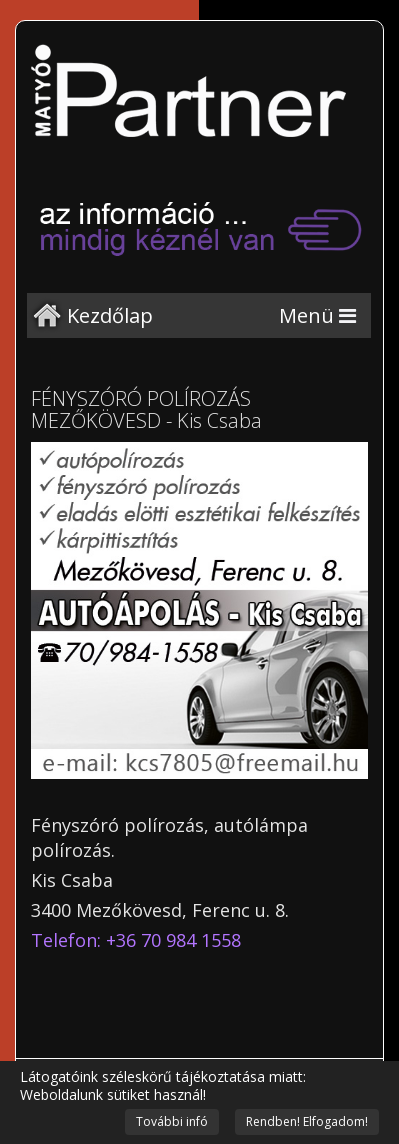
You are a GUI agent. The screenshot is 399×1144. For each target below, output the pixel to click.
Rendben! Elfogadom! (307, 1121)
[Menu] (317, 315)
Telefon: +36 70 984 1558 (136, 940)
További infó (172, 1121)
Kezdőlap (110, 315)
